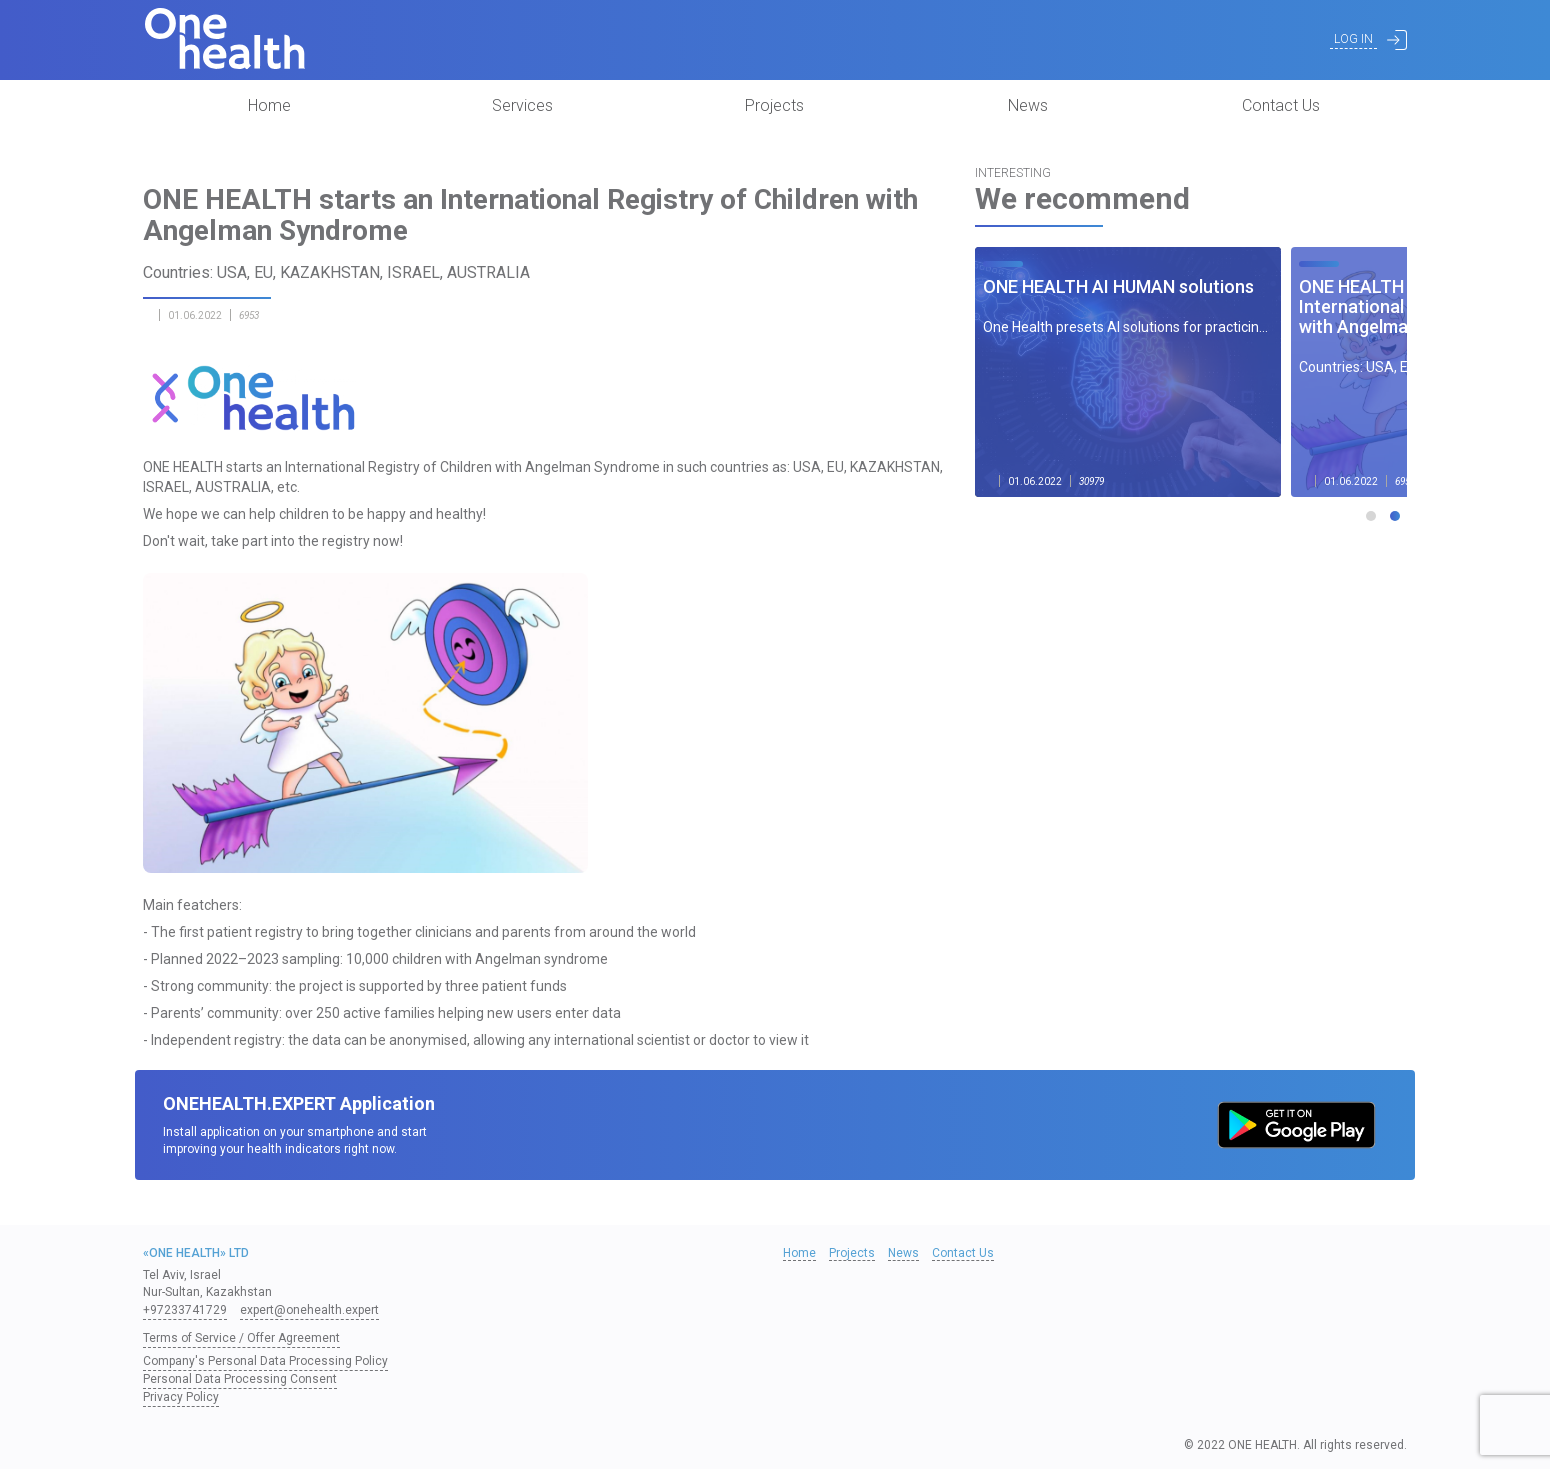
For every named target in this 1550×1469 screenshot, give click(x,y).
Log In (1353, 39)
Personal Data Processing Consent (240, 1379)
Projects (774, 105)
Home (269, 105)
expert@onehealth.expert (309, 1310)
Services (522, 105)
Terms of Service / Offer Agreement (241, 1338)
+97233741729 (185, 1310)
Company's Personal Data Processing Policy (265, 1361)
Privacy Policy (181, 1397)
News (1028, 105)
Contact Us (1281, 105)
